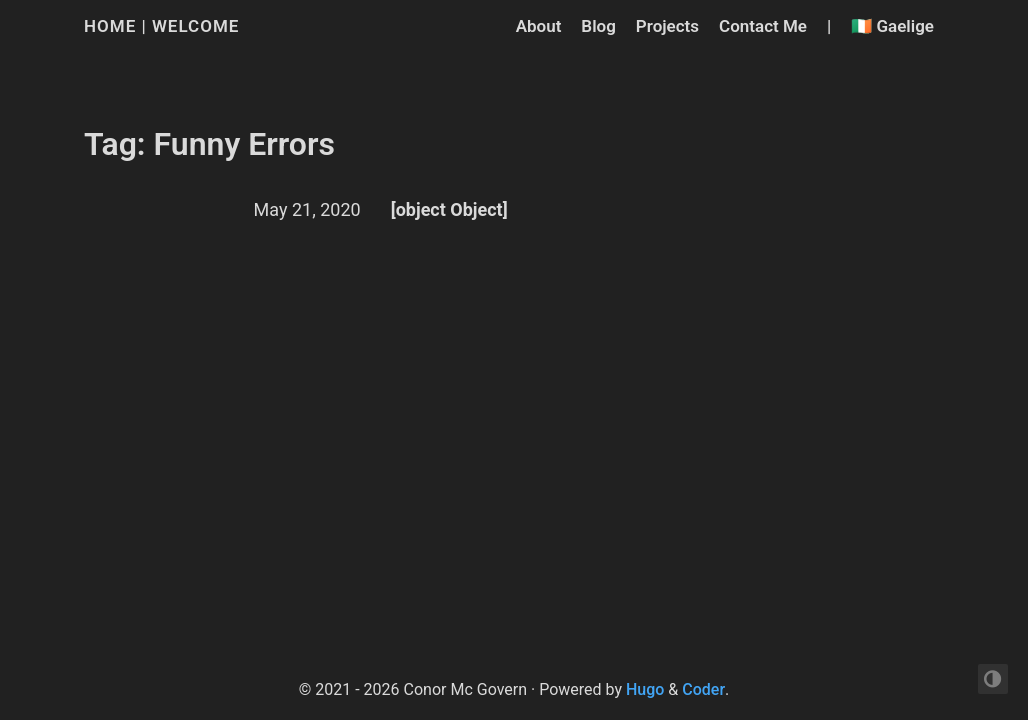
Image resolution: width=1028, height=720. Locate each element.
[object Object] (449, 209)
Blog (598, 26)
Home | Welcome (161, 26)
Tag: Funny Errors (209, 144)
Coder (703, 689)
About (539, 26)
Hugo (645, 689)
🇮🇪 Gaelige (892, 26)
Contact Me (763, 26)
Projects (667, 26)
